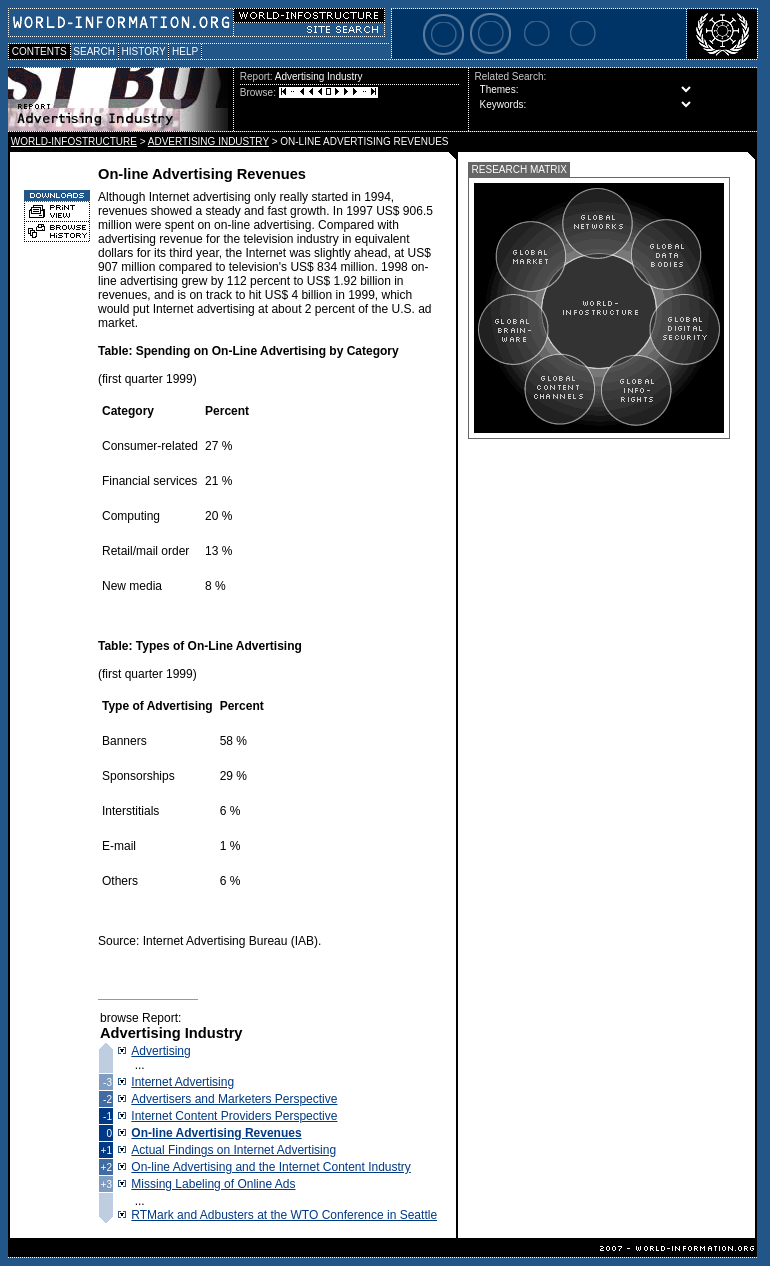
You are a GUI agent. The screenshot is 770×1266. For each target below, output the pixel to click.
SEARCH (94, 51)
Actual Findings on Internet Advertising (233, 1150)
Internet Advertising (182, 1082)
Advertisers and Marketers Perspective (234, 1099)
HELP (185, 51)
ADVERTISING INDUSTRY (208, 141)
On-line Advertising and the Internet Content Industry (271, 1167)
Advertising (160, 1051)
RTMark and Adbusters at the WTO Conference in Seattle (284, 1215)
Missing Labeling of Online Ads (213, 1184)
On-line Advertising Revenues (216, 1133)
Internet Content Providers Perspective (234, 1116)
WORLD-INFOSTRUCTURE (74, 141)
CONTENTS (39, 51)
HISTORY (143, 51)
